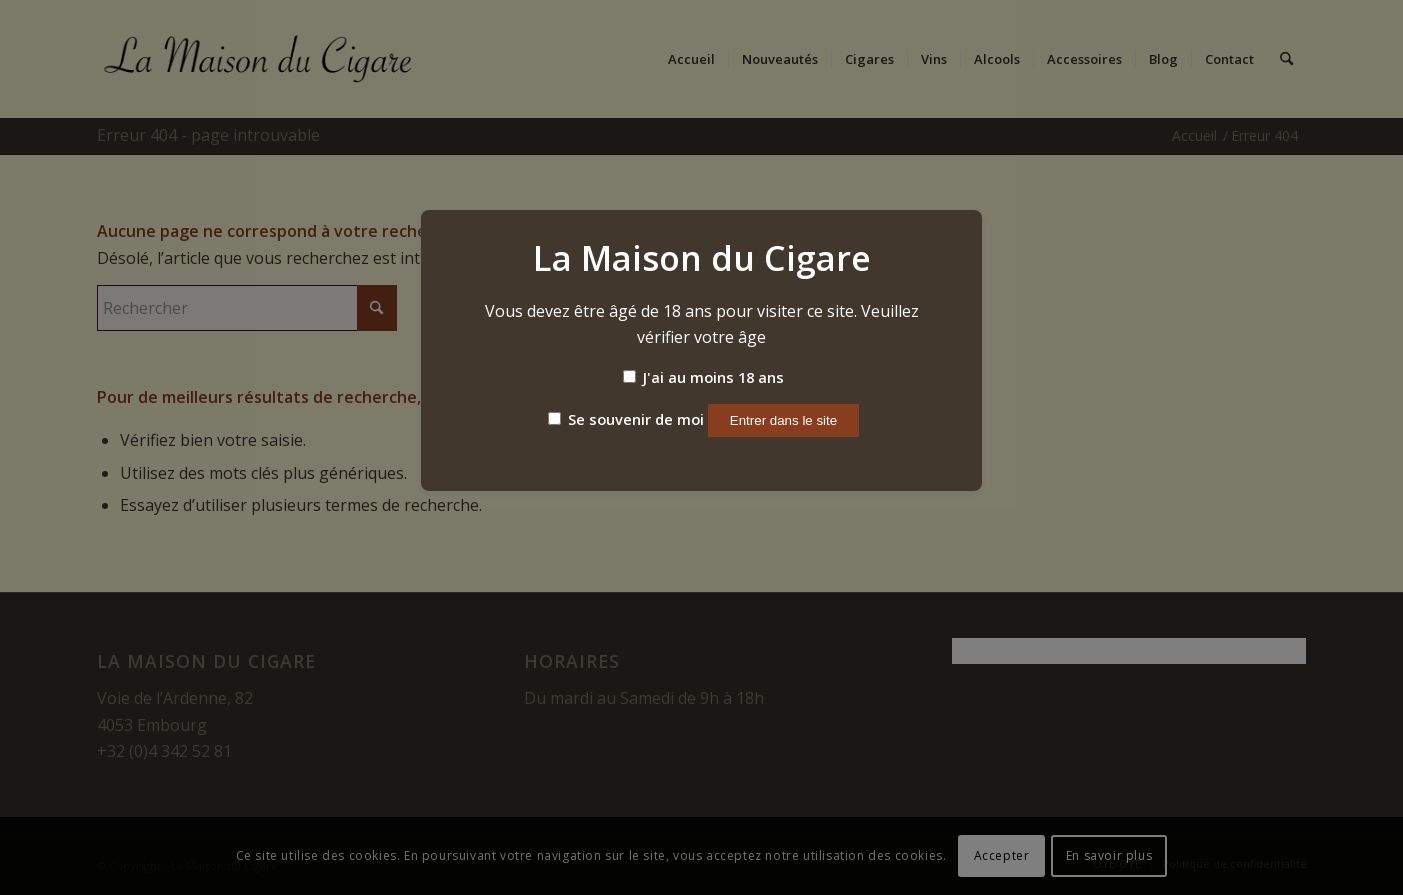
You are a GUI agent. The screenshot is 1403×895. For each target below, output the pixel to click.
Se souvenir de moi (626, 419)
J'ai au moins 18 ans (703, 377)
